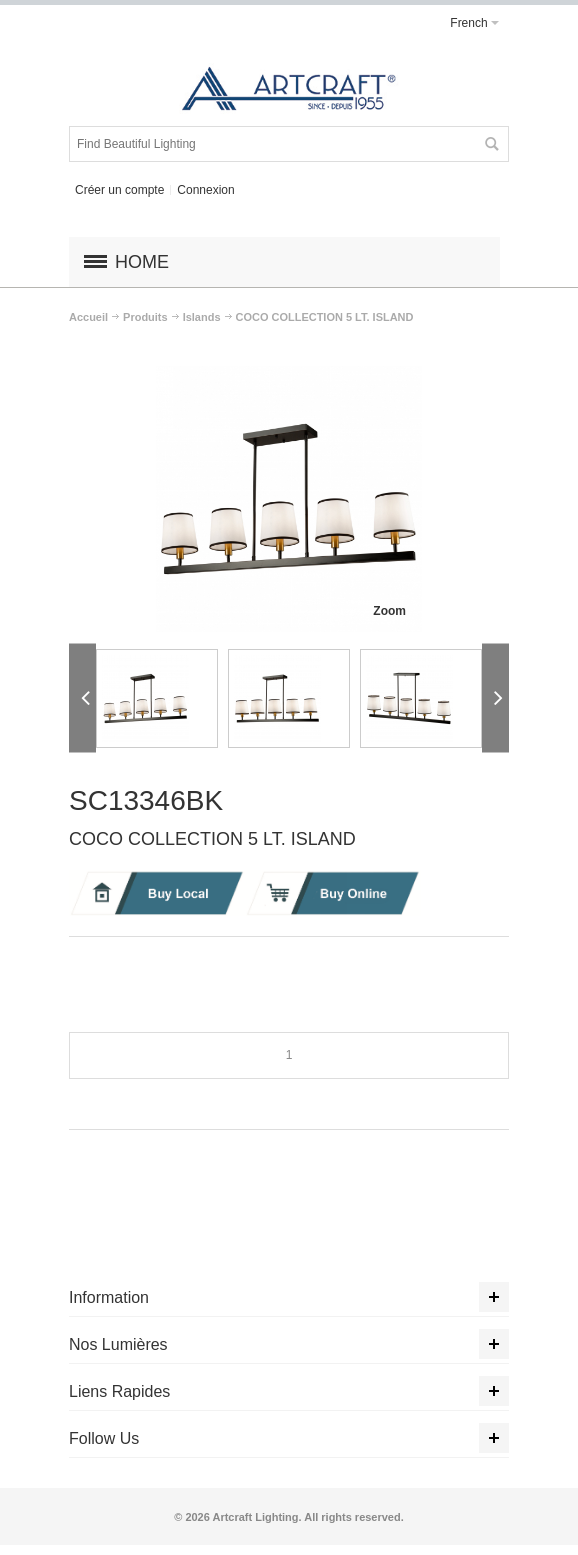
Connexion (205, 190)
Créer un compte (119, 190)
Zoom (389, 611)
